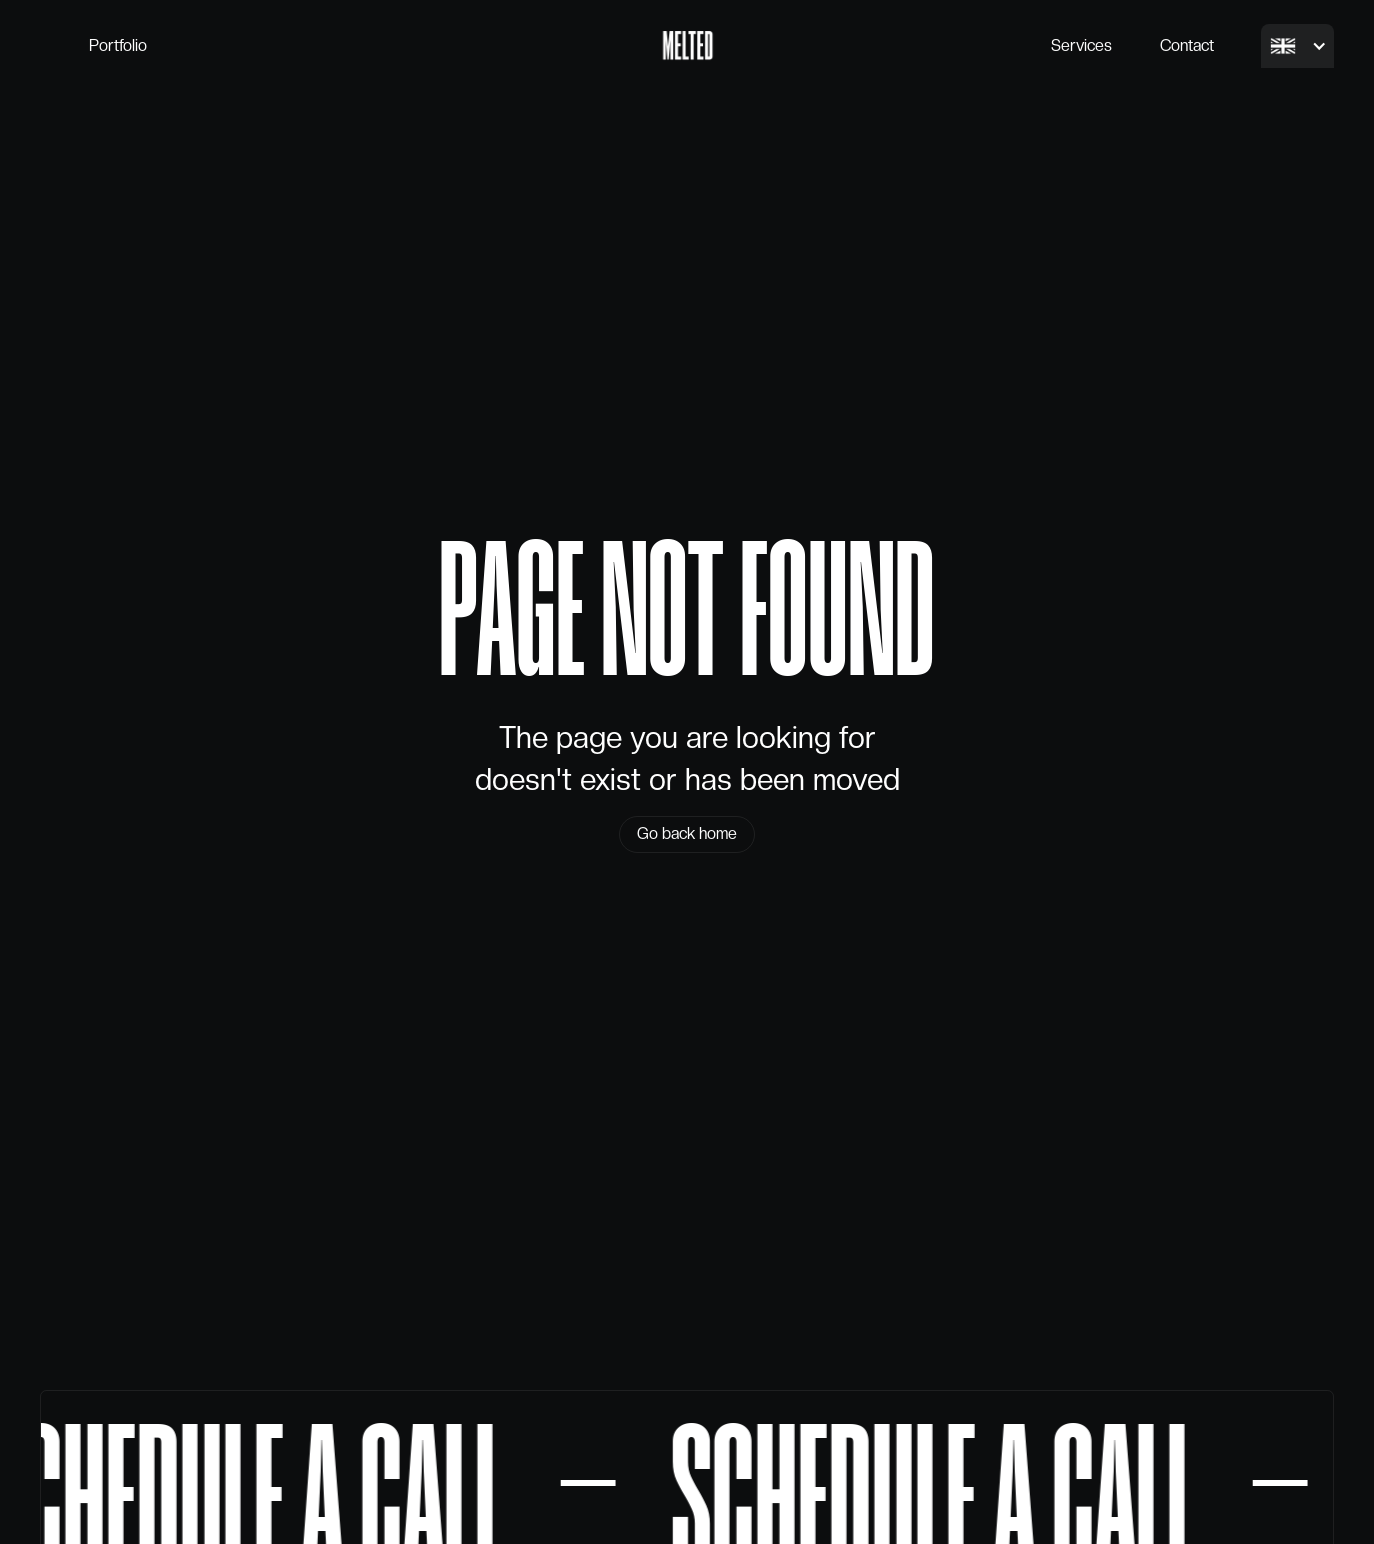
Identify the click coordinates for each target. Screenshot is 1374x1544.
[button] (1297, 46)
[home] (687, 46)
